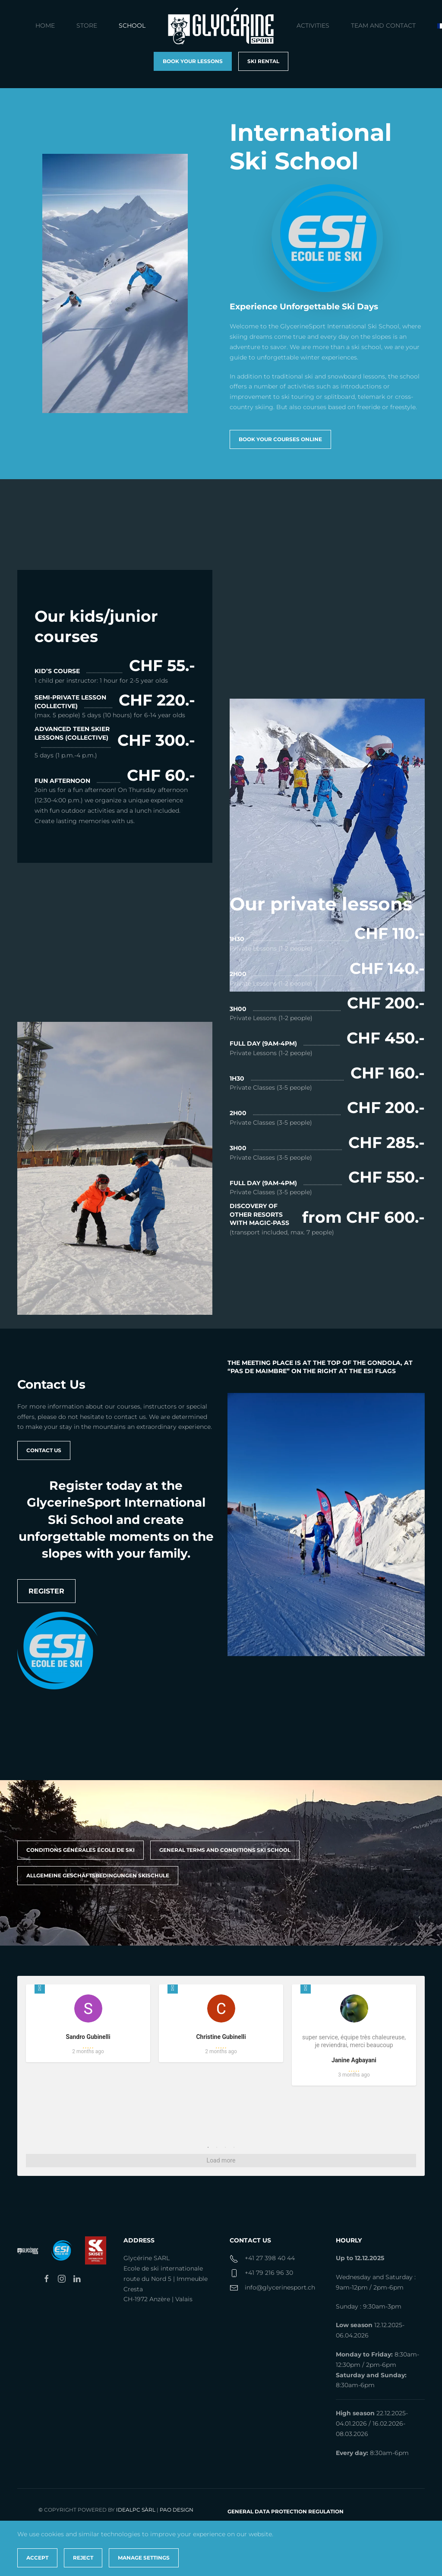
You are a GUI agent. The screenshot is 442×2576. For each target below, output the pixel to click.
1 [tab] (208, 2147)
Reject (83, 2557)
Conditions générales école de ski (80, 1850)
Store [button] (86, 25)
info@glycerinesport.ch (280, 2287)
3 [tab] (225, 2147)
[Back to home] (221, 25)
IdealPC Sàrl (135, 2509)
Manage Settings (144, 2557)
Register (46, 1591)
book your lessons (193, 61)
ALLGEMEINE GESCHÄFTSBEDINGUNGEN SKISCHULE (97, 1875)
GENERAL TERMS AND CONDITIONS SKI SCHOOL (224, 1850)
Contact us (43, 1450)
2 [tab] (216, 2147)
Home (45, 25)
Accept (37, 2557)
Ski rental (263, 61)
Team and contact (383, 25)
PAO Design (176, 2509)
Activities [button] (313, 25)
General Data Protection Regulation (285, 2511)
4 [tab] (234, 2147)
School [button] (132, 25)
